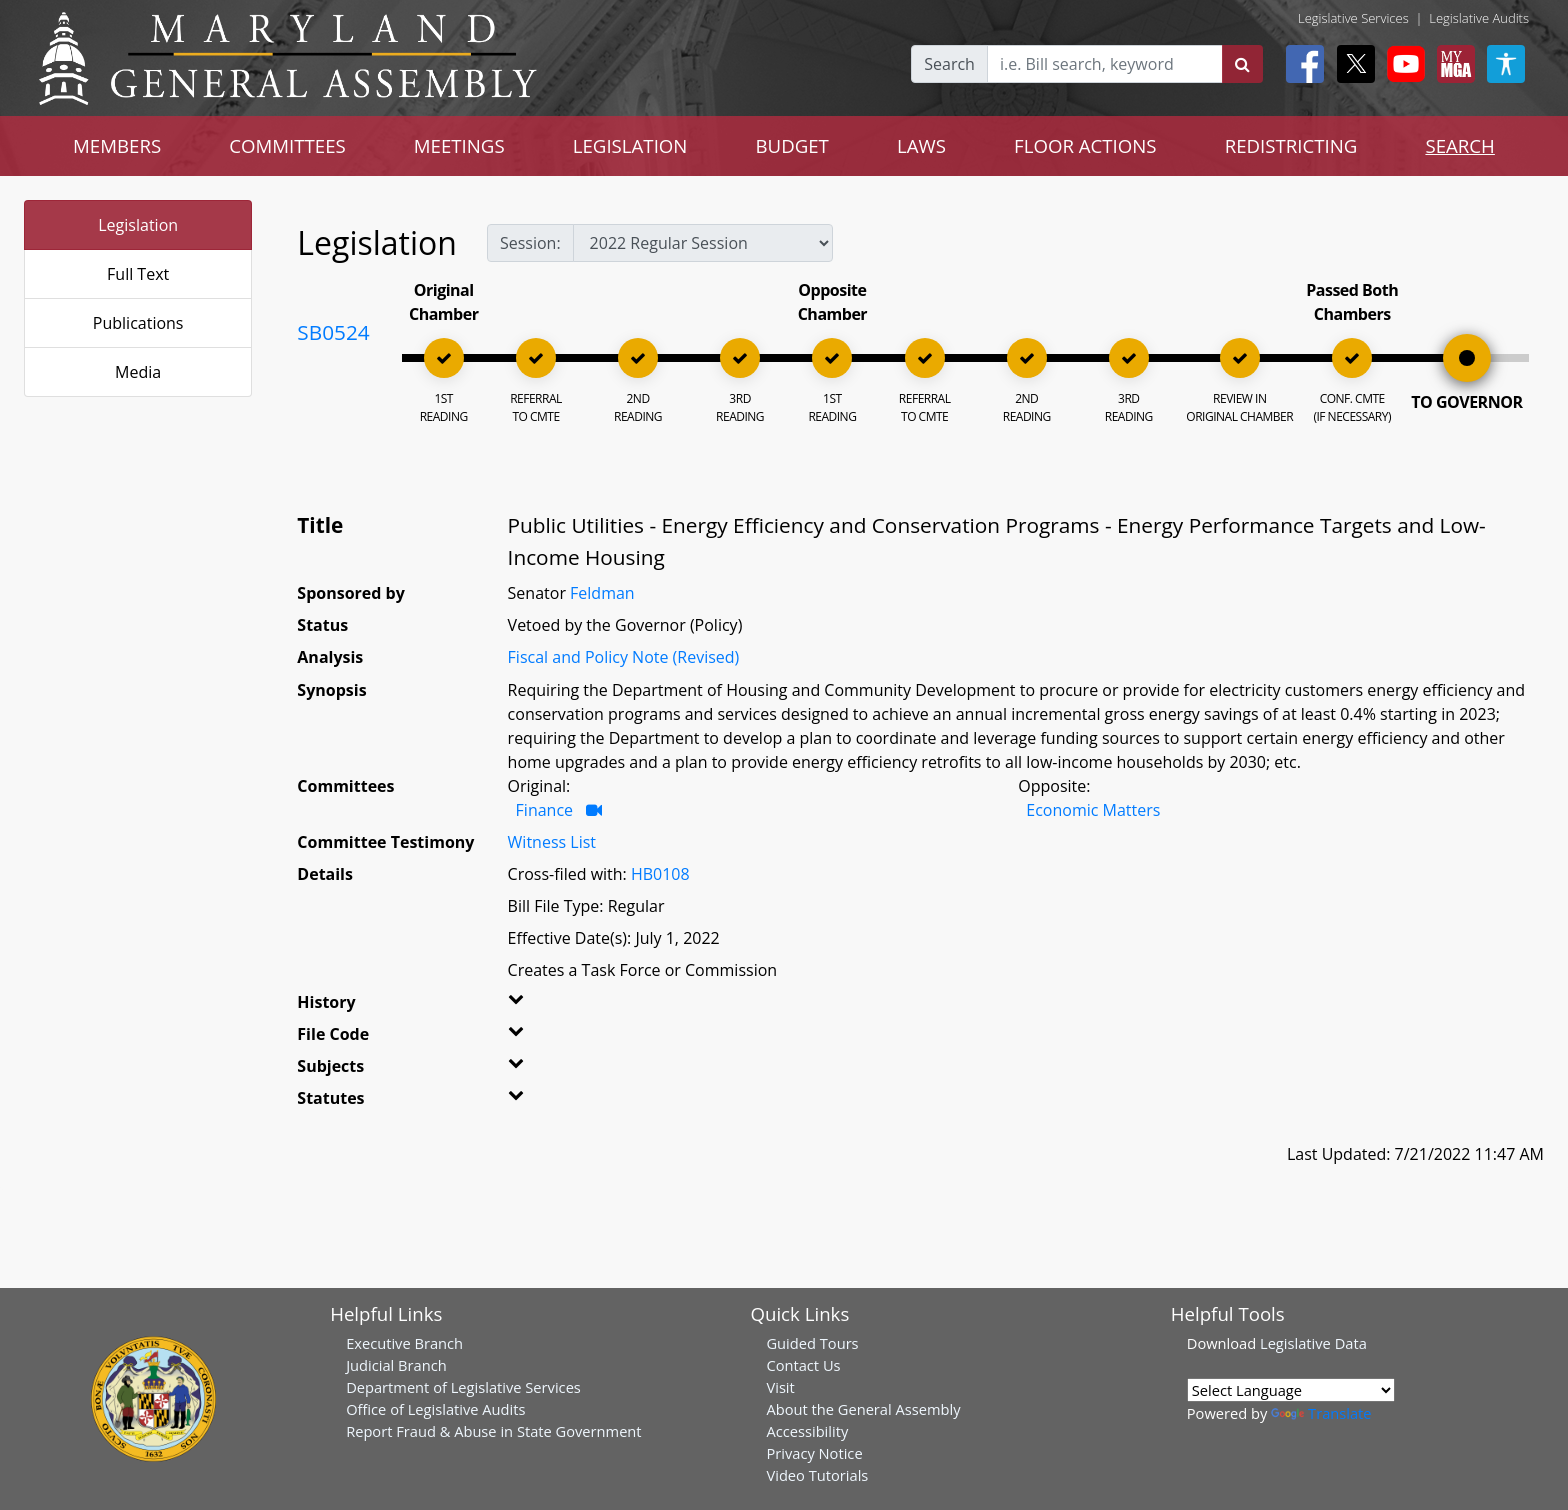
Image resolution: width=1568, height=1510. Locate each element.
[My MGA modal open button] (1452, 64)
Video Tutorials (817, 1475)
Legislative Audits (1479, 18)
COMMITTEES (287, 145)
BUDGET (791, 145)
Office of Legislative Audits (435, 1409)
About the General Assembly (863, 1409)
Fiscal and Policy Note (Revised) (624, 657)
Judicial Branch (396, 1365)
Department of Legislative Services (463, 1387)
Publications (138, 323)
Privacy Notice (814, 1453)
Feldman (602, 593)
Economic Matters (1093, 810)
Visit (780, 1387)
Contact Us (803, 1365)
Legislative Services (1353, 18)
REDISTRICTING (1291, 145)
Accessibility (807, 1431)
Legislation (138, 225)
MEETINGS (459, 145)
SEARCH (1459, 145)
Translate (1321, 1413)
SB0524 (333, 332)
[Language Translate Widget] (1291, 1390)
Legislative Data (1313, 1343)
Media (138, 372)
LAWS (921, 145)
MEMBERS (117, 145)
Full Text (138, 274)
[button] (545, 1006)
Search (949, 64)
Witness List (552, 842)
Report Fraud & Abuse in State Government (493, 1431)
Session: (530, 243)
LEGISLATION (630, 145)
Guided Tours (812, 1343)
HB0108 (660, 874)
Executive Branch (404, 1343)
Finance (544, 810)
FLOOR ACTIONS (1085, 145)
